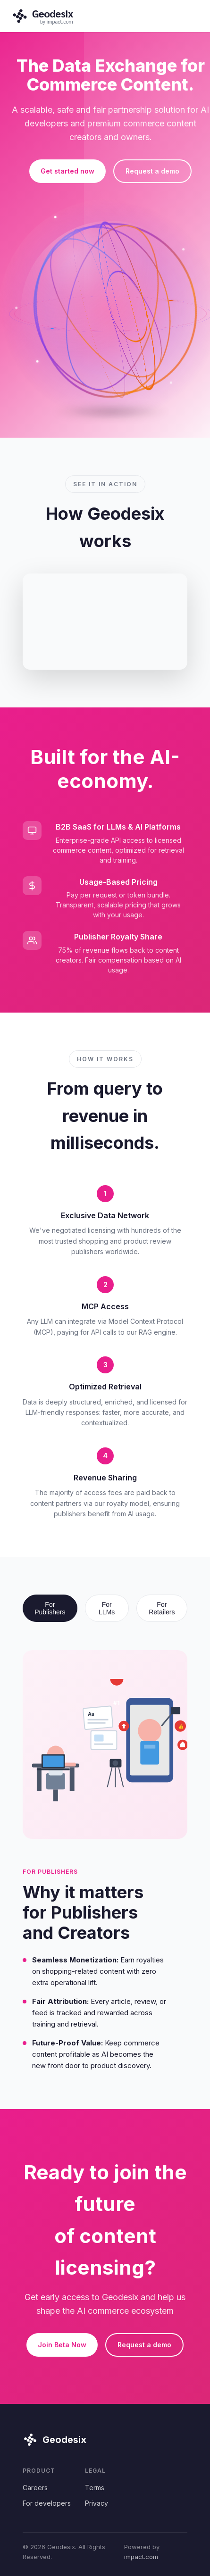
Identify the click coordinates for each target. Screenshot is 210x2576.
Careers (35, 2488)
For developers (47, 2503)
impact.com (141, 2556)
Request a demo (152, 171)
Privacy (96, 2503)
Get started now (67, 171)
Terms (94, 2488)
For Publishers (49, 1608)
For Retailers (162, 1608)
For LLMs (107, 1608)
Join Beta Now (62, 2345)
